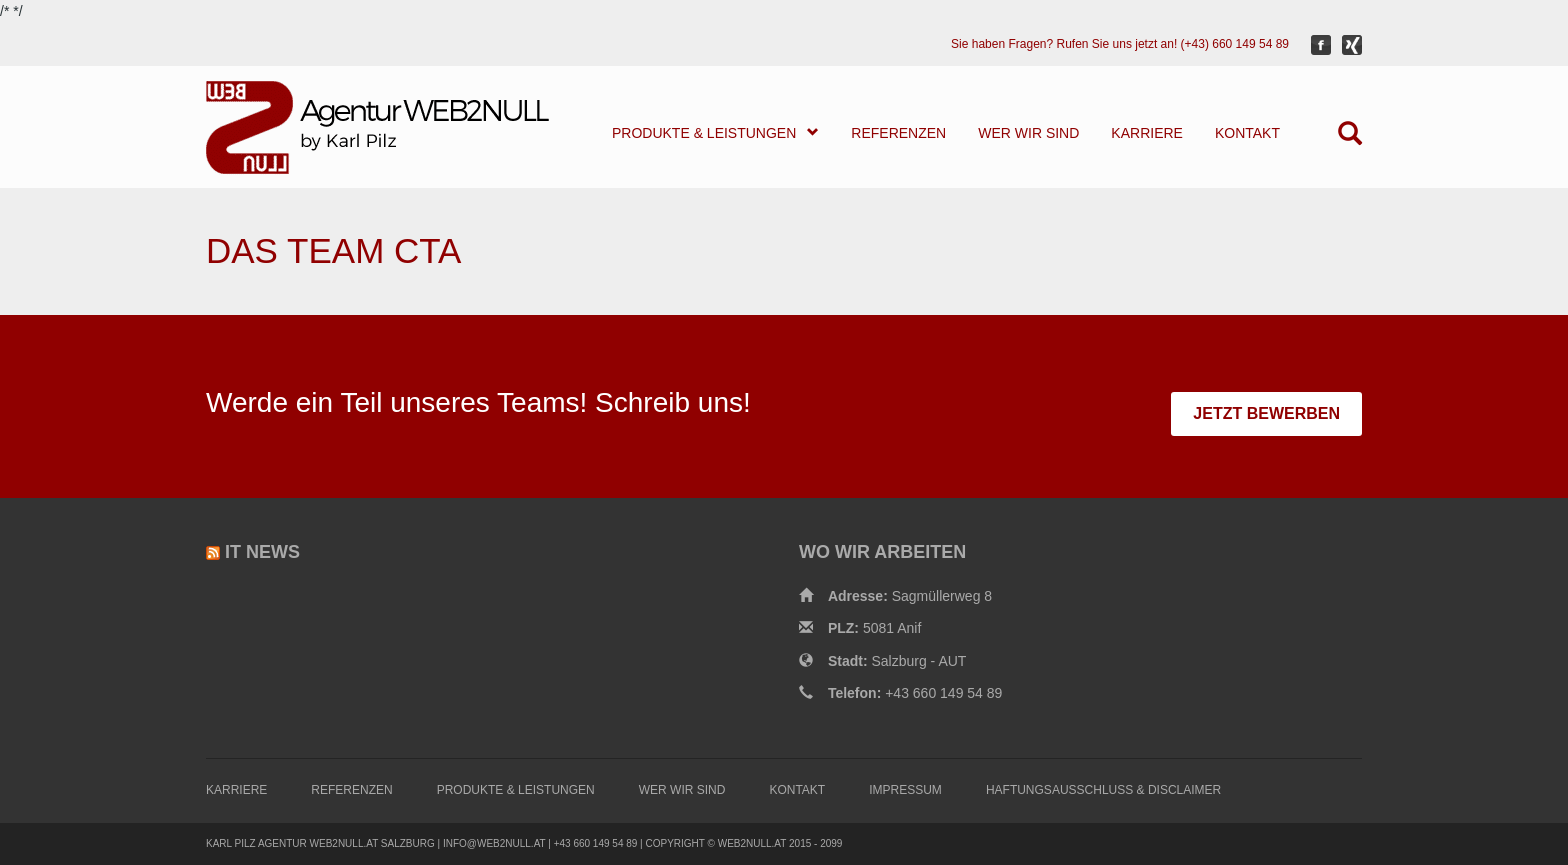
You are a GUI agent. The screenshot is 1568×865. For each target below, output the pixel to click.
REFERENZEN (898, 133)
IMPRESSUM (905, 790)
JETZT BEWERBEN (1266, 413)
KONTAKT (1247, 133)
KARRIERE (1147, 133)
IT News (262, 552)
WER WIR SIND (1028, 133)
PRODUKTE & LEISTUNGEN (715, 132)
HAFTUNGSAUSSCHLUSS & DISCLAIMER (1103, 790)
